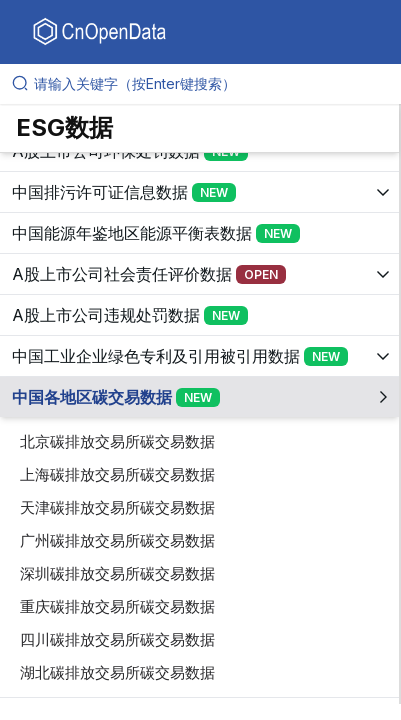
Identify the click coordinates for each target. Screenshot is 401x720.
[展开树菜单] (199, 192)
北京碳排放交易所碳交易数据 (117, 441)
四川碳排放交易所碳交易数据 (117, 639)
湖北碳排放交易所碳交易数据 (117, 672)
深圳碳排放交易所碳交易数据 (117, 573)
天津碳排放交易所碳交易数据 (117, 507)
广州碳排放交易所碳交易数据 (117, 540)
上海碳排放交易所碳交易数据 (117, 474)
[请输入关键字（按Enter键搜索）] (208, 84)
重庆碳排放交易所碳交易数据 (117, 606)
